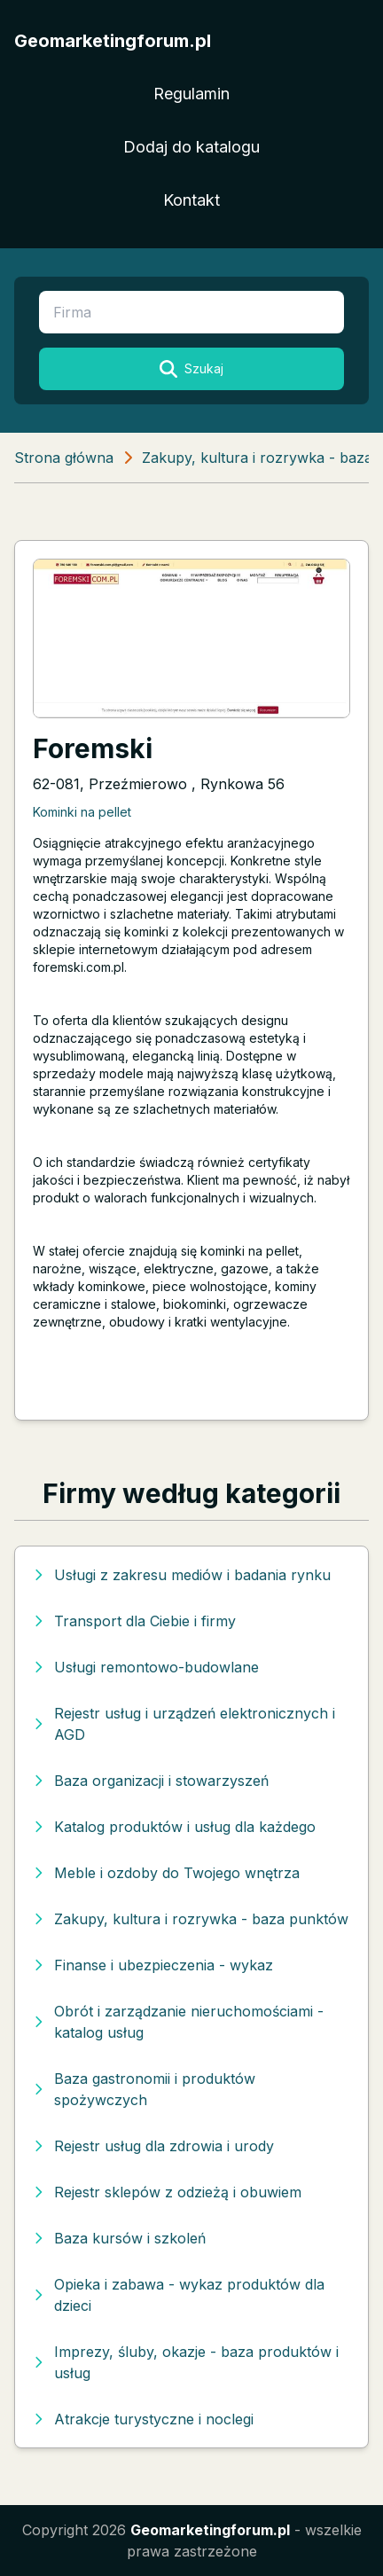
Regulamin (191, 93)
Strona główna (63, 457)
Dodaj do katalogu (191, 146)
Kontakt (191, 200)
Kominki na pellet (82, 811)
